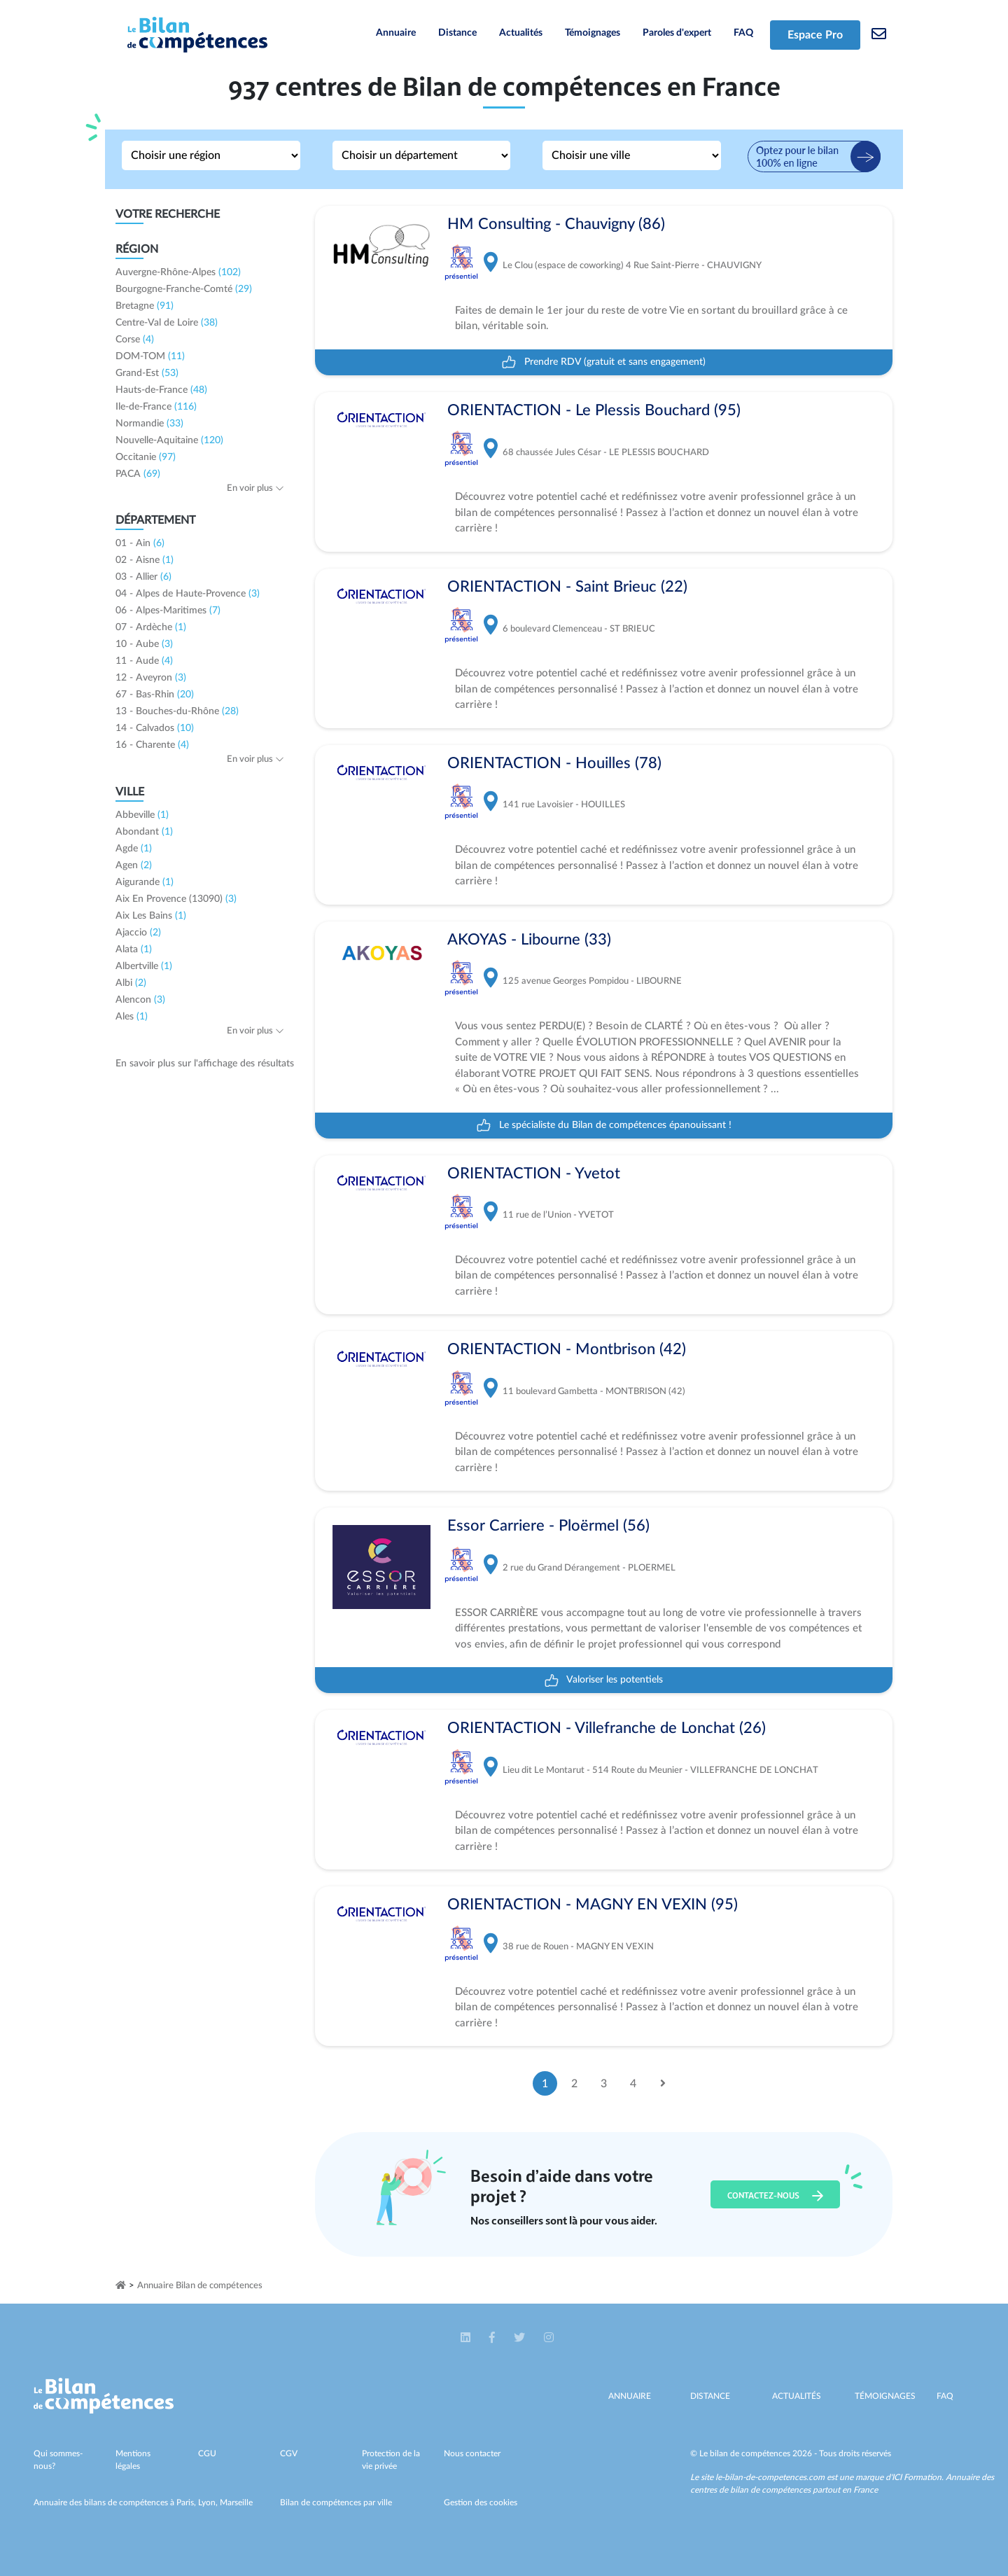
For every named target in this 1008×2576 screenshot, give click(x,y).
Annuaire (396, 33)
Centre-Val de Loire (166, 323)
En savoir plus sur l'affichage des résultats (204, 1063)
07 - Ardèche (150, 627)
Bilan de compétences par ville (336, 2502)
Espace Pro (815, 35)
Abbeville (142, 815)
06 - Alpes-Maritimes (167, 610)
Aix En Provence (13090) (176, 899)
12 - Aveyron (150, 678)
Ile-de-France (156, 407)
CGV (289, 2453)
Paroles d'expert (677, 33)
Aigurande (144, 882)
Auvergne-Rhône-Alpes (178, 272)
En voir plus (255, 488)
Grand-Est (146, 373)
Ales (131, 1017)
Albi (130, 983)
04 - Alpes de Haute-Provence (187, 594)
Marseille (236, 2502)
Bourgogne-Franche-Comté (183, 289)
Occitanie (145, 457)
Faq (945, 2396)
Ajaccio (138, 933)
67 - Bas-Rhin (154, 694)
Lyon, (209, 2502)
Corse (134, 339)
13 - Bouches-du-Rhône (177, 711)
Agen (133, 865)
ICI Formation (916, 2477)
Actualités (520, 33)
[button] (466, 2338)
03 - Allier (143, 577)
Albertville (143, 966)
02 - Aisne (144, 560)
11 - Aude (144, 661)
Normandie (149, 424)
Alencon (140, 1000)
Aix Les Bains (150, 916)
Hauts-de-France (161, 390)
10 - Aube (144, 644)
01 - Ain (139, 543)
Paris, (187, 2502)
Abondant (144, 832)
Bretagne (144, 306)
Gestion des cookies (480, 2502)
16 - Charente (152, 745)
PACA (137, 474)
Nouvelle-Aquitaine (169, 440)
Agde (133, 849)
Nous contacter (472, 2453)
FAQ (743, 33)
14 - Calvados (154, 728)
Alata (133, 949)
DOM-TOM (150, 356)
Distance (457, 33)
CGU (207, 2453)
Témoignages (592, 33)
